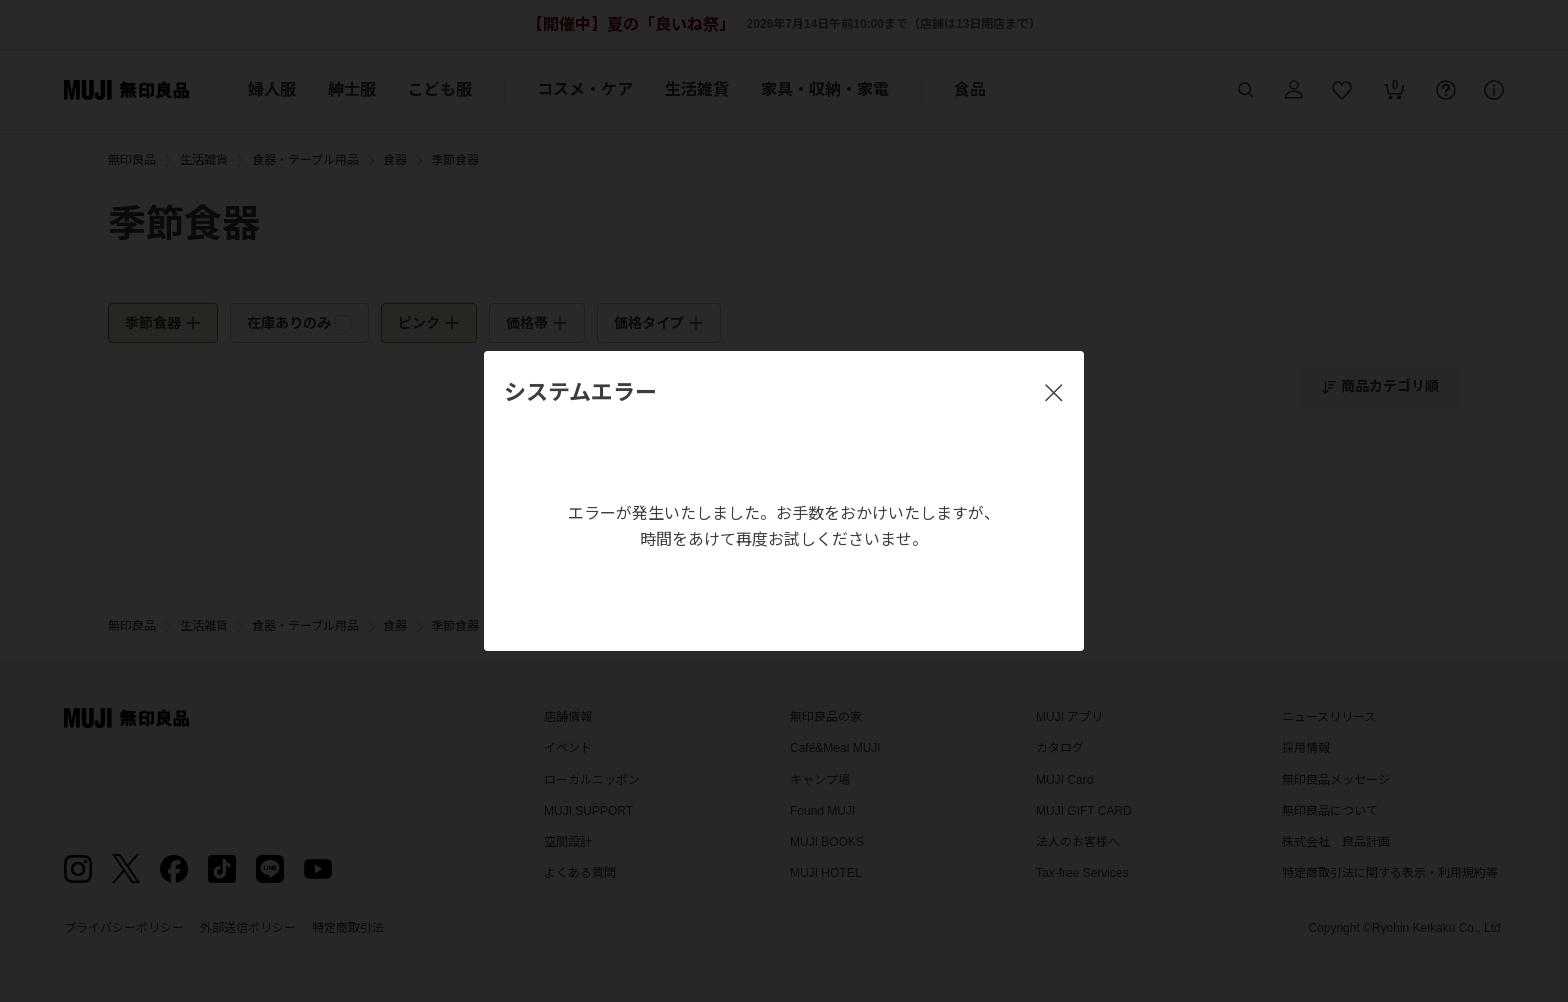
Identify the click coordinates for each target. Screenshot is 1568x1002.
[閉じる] (1054, 393)
